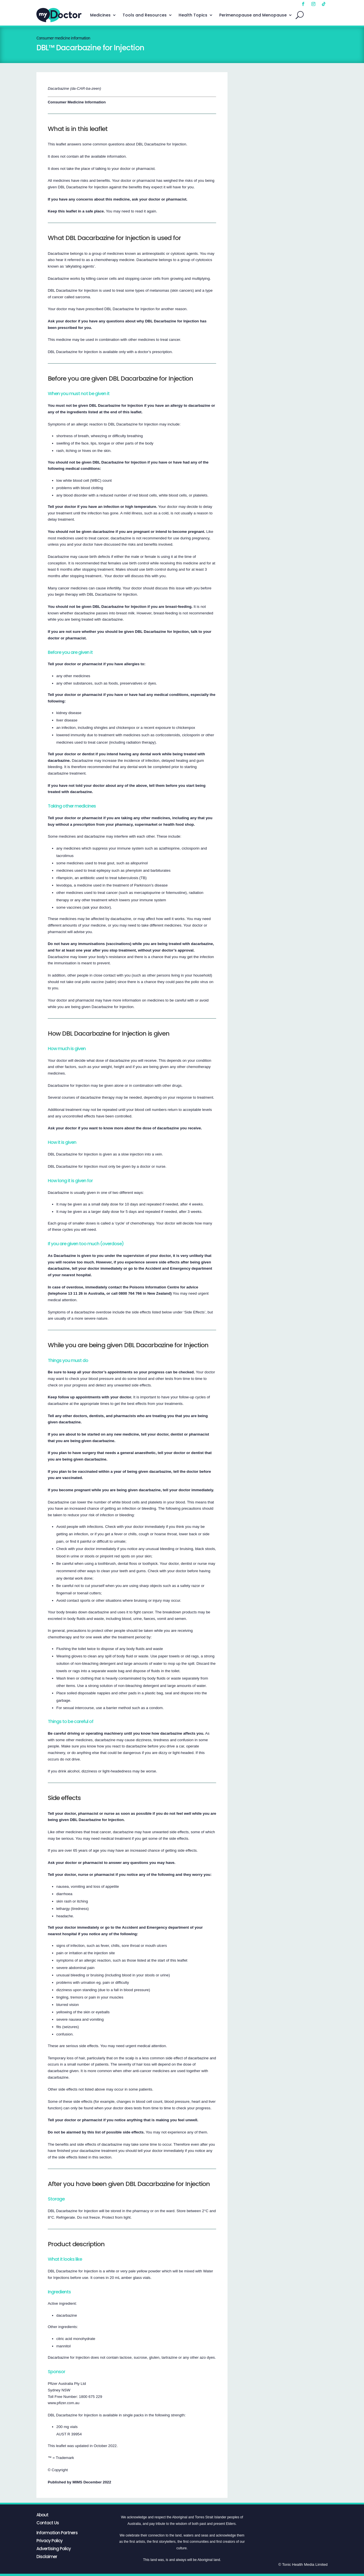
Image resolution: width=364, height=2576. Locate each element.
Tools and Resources (145, 15)
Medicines (100, 15)
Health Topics (193, 15)
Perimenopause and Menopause (253, 15)
